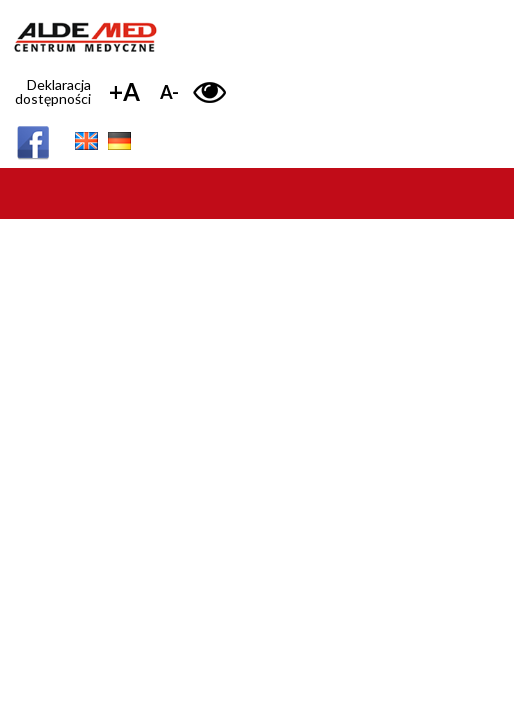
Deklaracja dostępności (53, 91)
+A (124, 91)
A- (169, 92)
